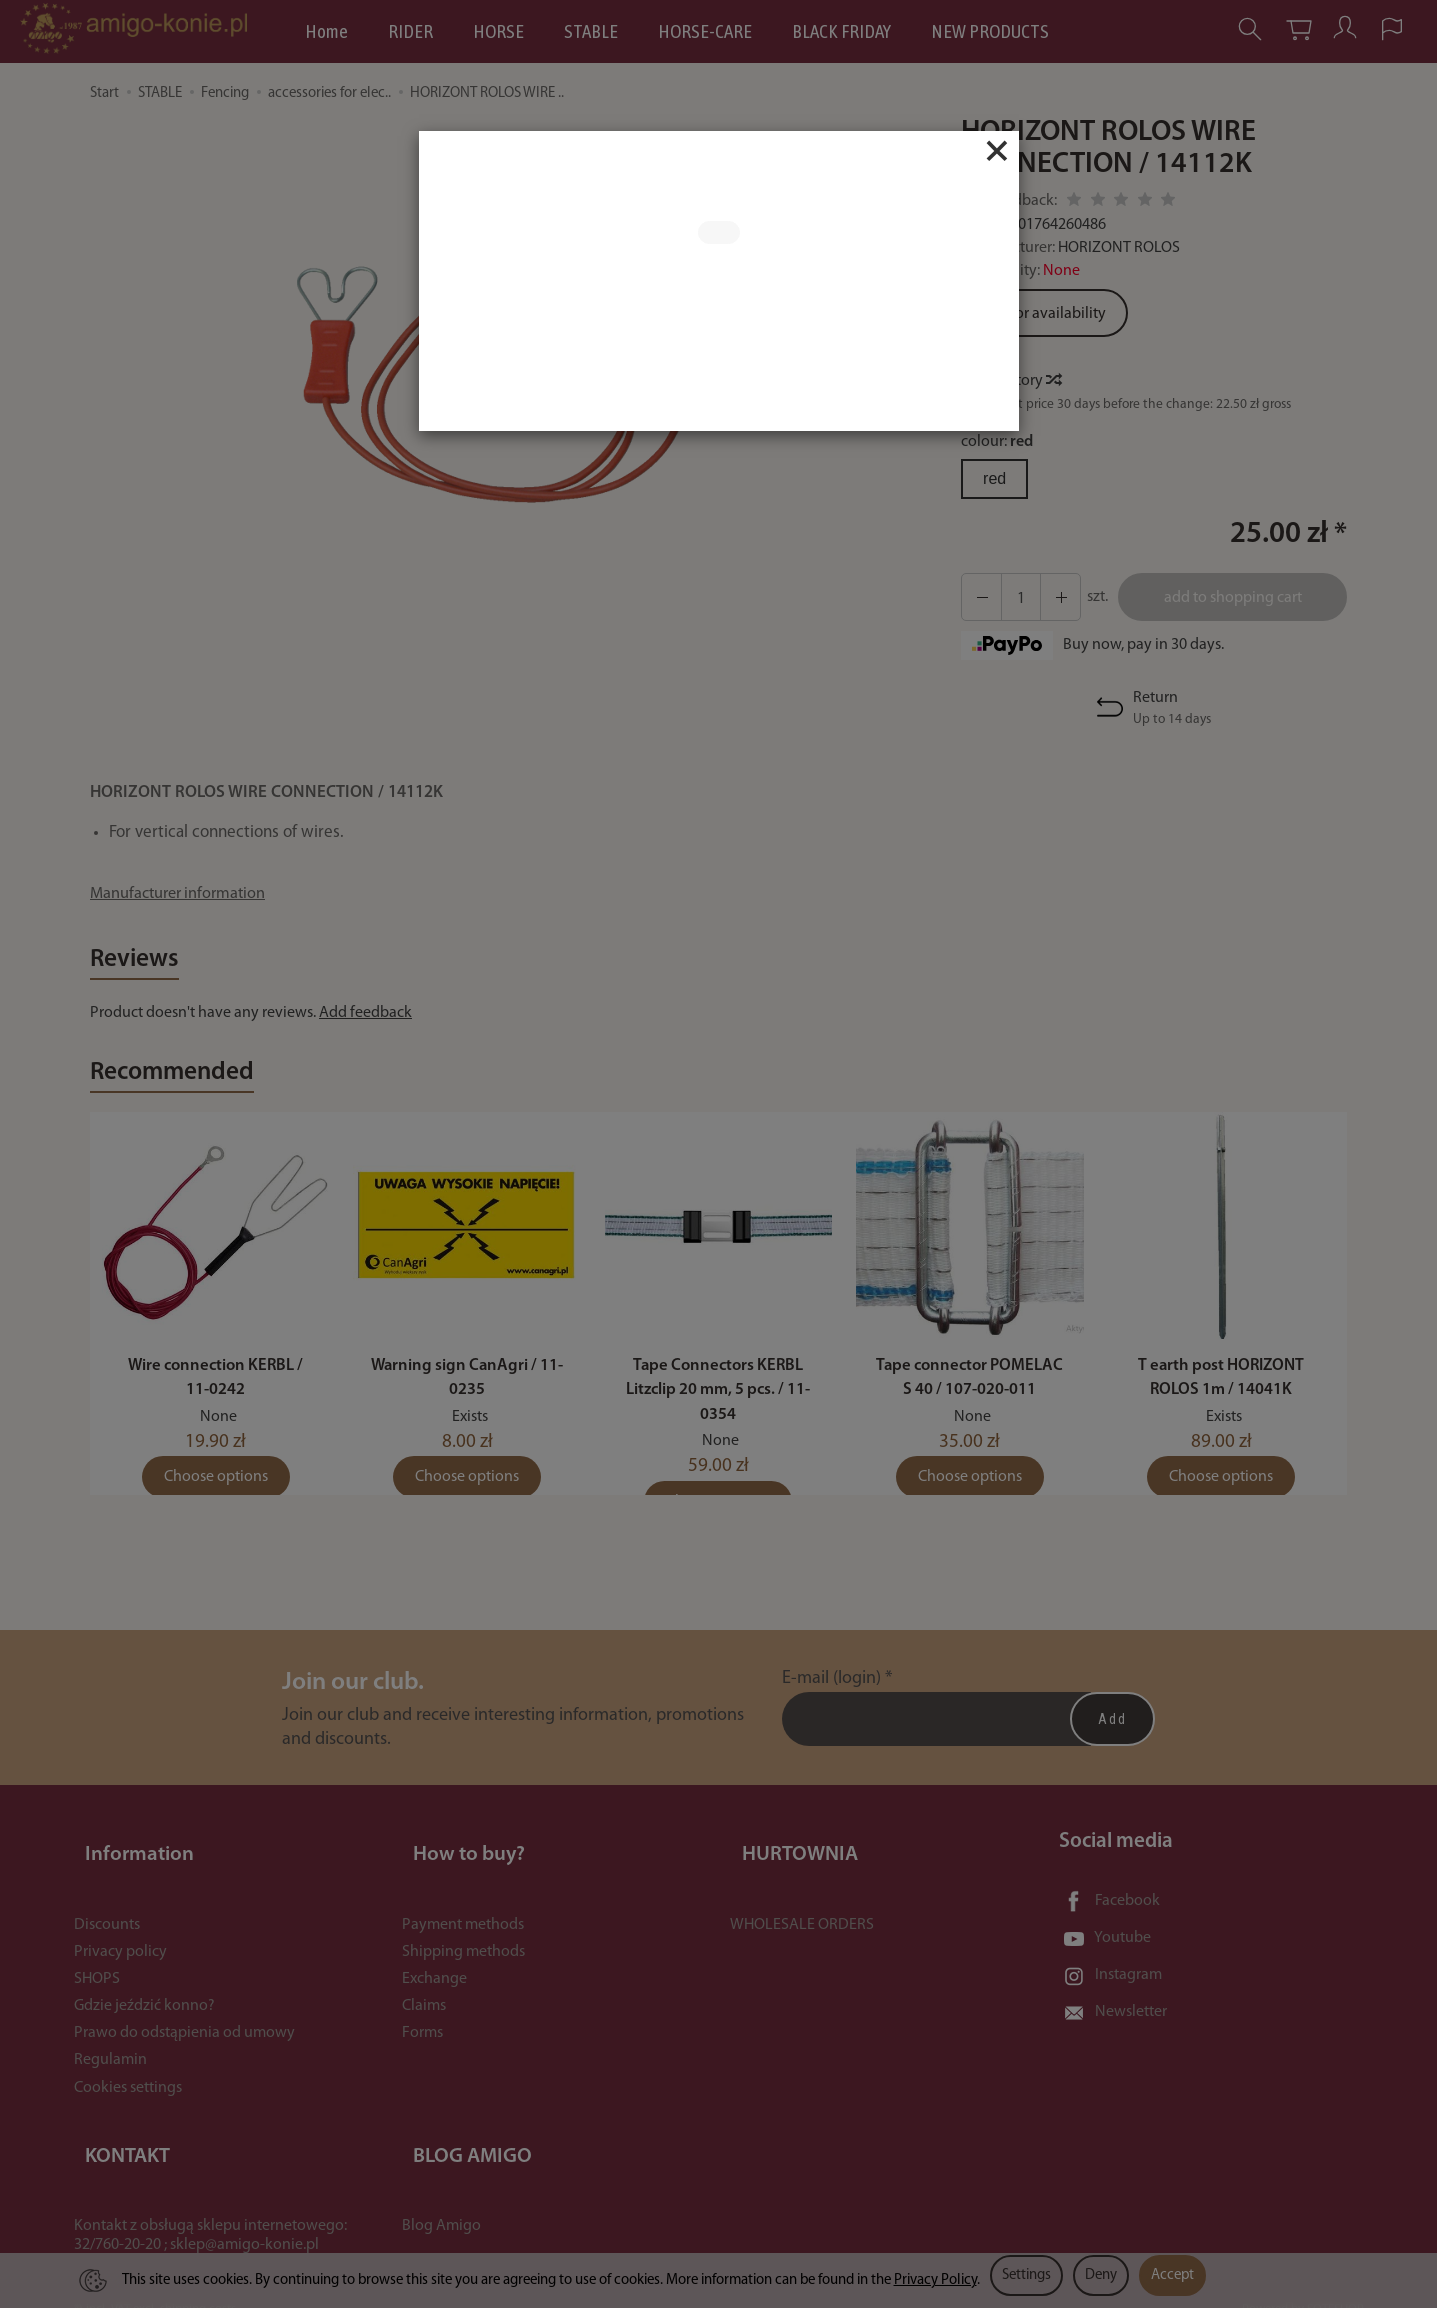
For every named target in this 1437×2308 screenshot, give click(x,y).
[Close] (997, 151)
